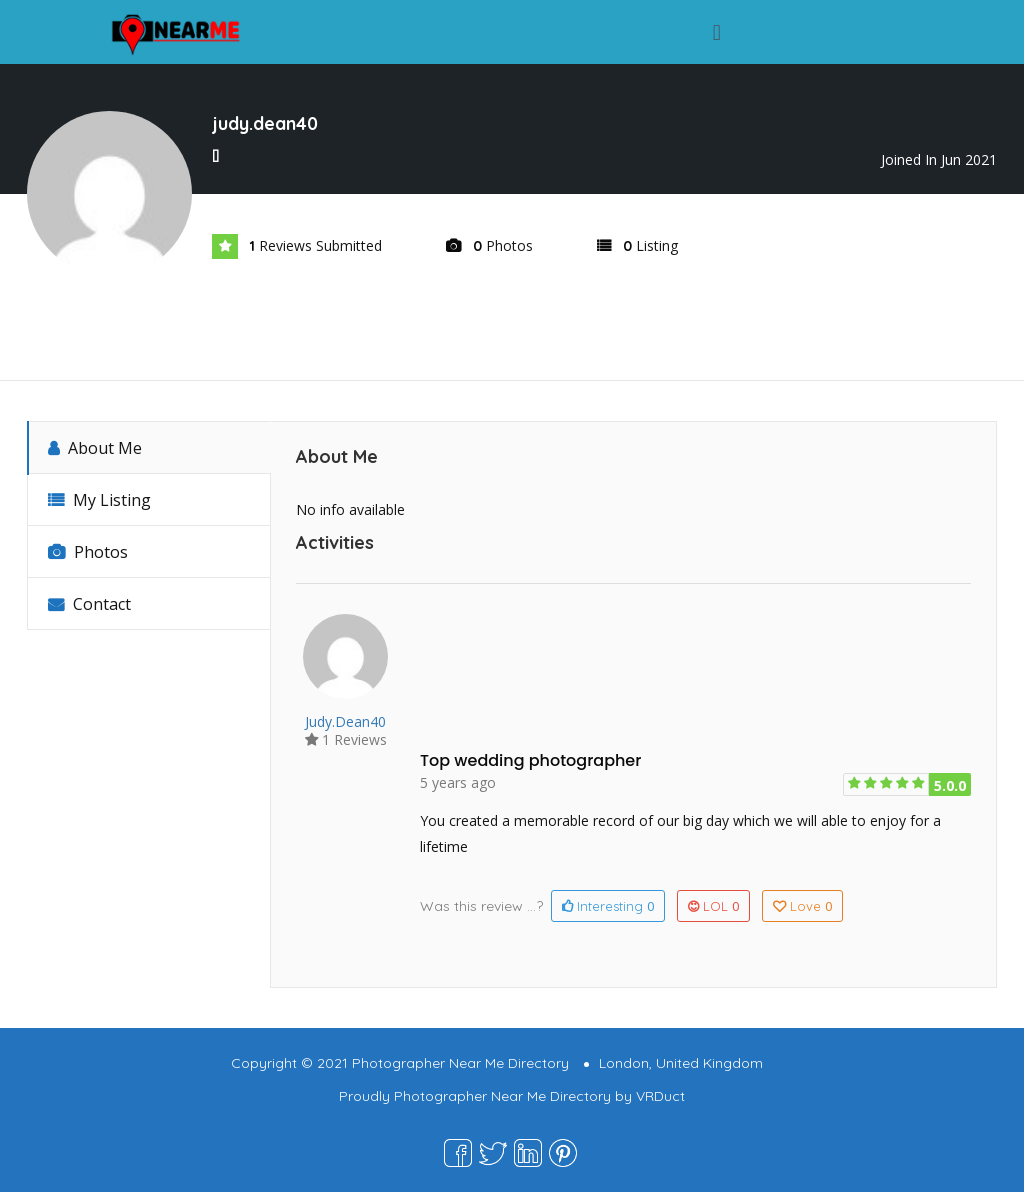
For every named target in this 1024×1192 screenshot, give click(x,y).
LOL (713, 906)
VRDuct (660, 1096)
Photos (88, 552)
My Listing (99, 500)
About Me (95, 448)
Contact (89, 604)
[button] (716, 32)
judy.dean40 (345, 721)
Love (802, 906)
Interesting (608, 906)
